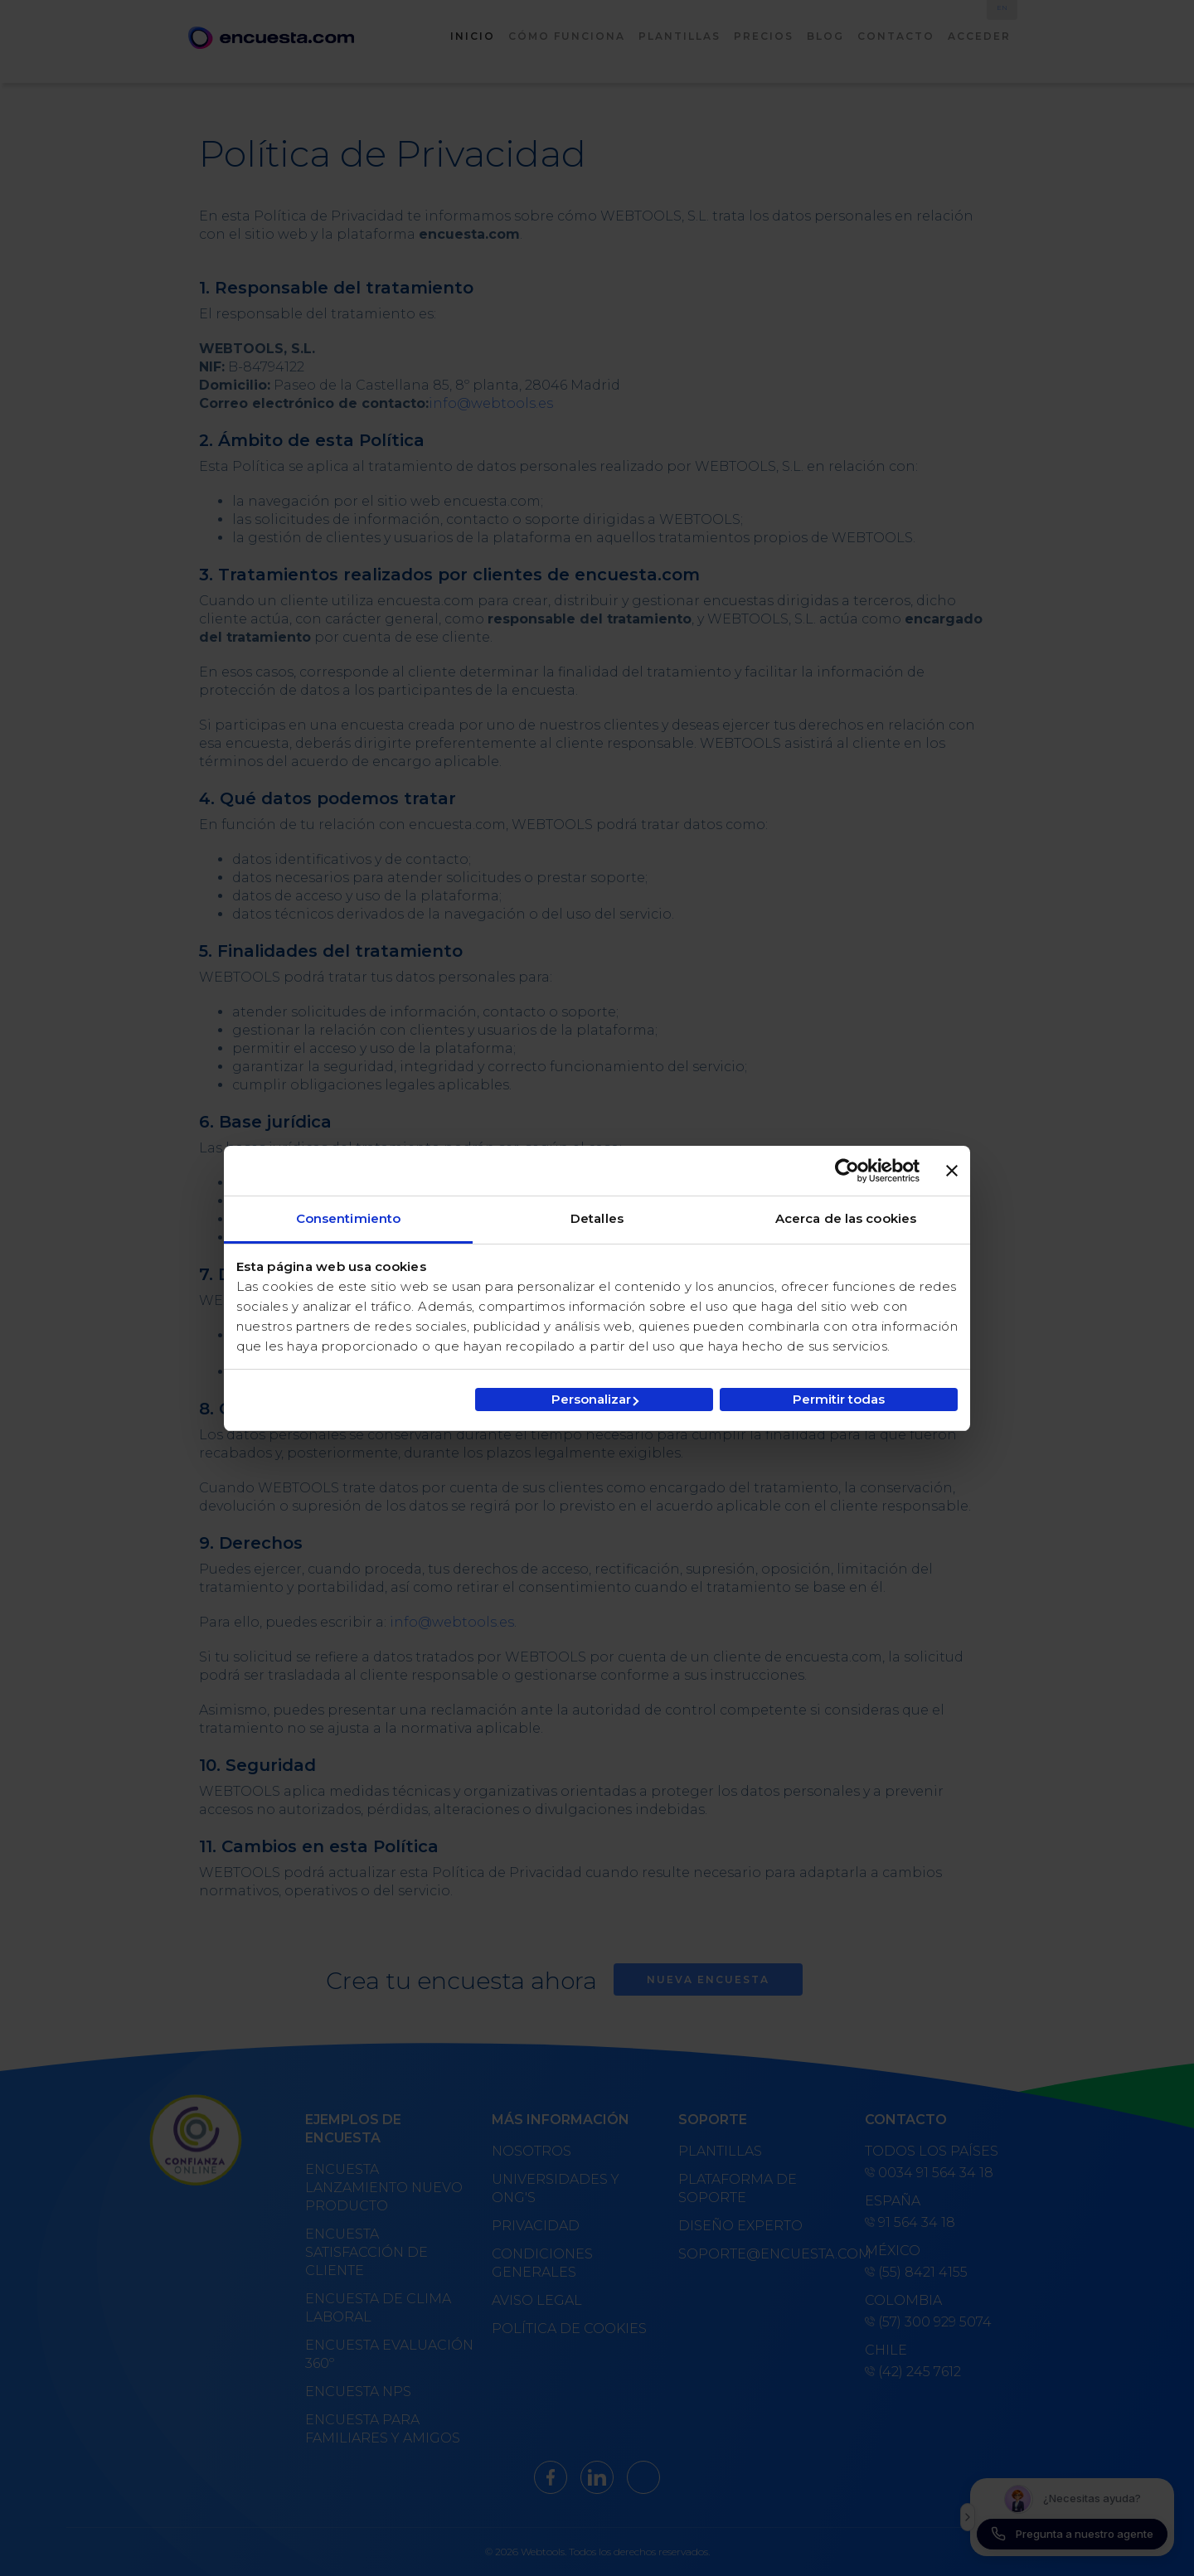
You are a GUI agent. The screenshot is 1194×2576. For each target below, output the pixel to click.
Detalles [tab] (597, 1218)
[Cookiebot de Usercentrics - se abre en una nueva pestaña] (847, 1170)
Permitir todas (839, 1399)
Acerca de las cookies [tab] (845, 1218)
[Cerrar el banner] (952, 1170)
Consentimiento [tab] (348, 1218)
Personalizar (594, 1399)
